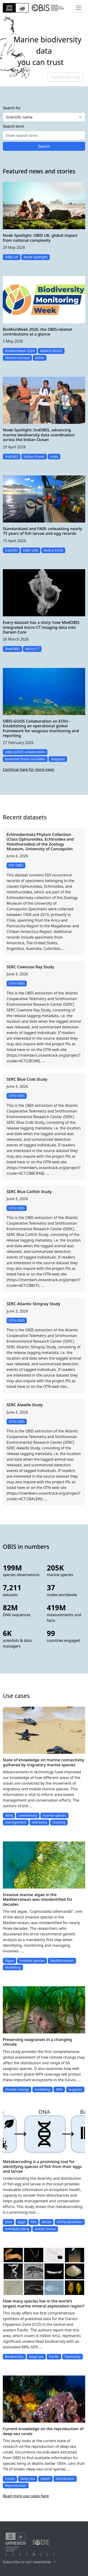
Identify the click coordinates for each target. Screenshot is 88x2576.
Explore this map (65, 77)
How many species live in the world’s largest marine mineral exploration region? (43, 2303)
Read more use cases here (26, 2495)
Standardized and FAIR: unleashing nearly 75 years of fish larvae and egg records (42, 531)
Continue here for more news (28, 769)
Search (44, 146)
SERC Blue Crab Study (27, 1079)
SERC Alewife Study (25, 1404)
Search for (12, 107)
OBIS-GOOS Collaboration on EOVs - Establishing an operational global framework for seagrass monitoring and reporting (41, 728)
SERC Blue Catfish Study (29, 1191)
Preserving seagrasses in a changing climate (37, 2042)
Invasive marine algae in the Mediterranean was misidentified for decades (37, 1899)
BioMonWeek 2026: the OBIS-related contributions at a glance (37, 332)
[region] (44, 51)
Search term (13, 126)
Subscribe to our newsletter (30, 2561)
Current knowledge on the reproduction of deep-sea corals (43, 2431)
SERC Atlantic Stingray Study (33, 1303)
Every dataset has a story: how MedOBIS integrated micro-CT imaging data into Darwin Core (41, 627)
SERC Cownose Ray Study (30, 966)
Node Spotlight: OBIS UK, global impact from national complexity (40, 238)
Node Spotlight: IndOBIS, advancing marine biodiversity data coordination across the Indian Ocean (39, 434)
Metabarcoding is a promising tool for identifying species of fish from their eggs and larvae (42, 2166)
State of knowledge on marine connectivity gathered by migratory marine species (43, 1762)
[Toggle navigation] (78, 7)
